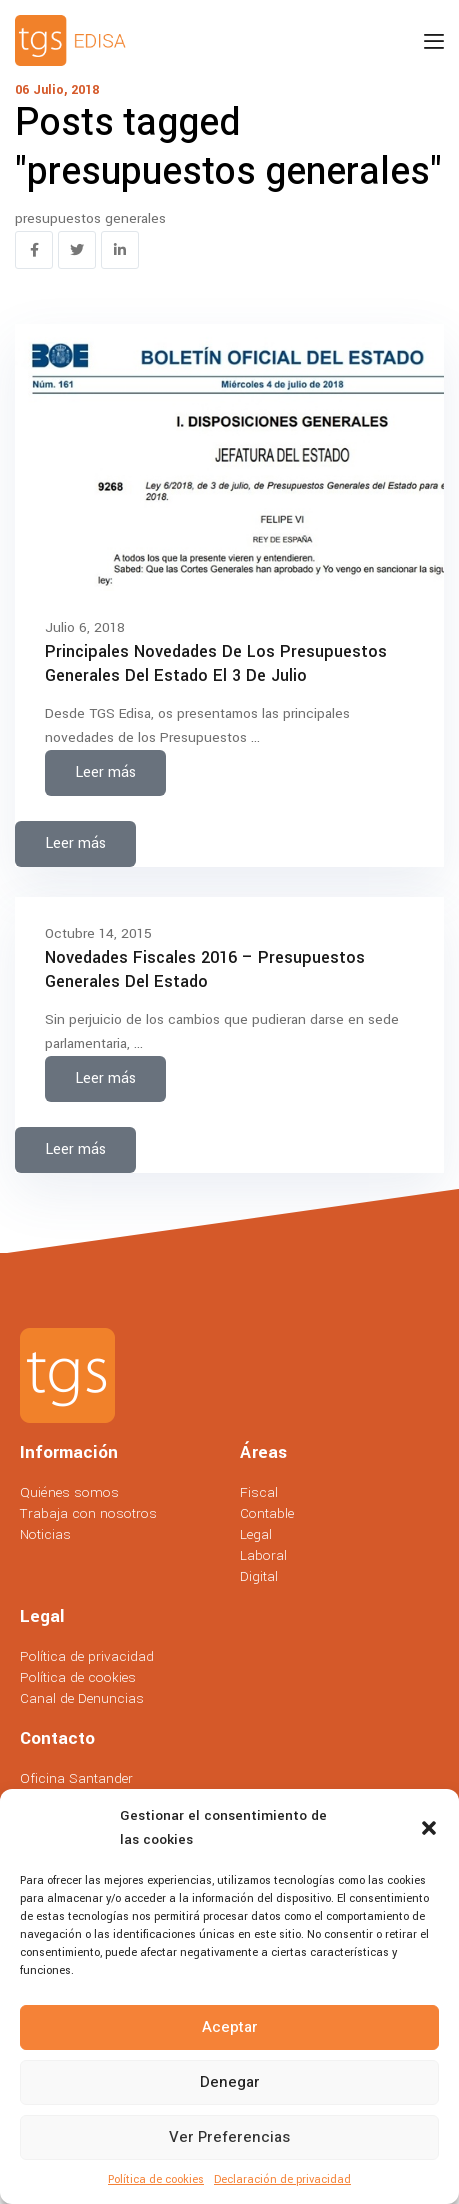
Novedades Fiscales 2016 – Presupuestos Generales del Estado (205, 969)
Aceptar (230, 2027)
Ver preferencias (229, 2137)
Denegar (230, 2082)
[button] (429, 1828)
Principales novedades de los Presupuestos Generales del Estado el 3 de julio (216, 663)
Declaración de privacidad (282, 2179)
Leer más (105, 772)
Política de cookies (156, 2179)
